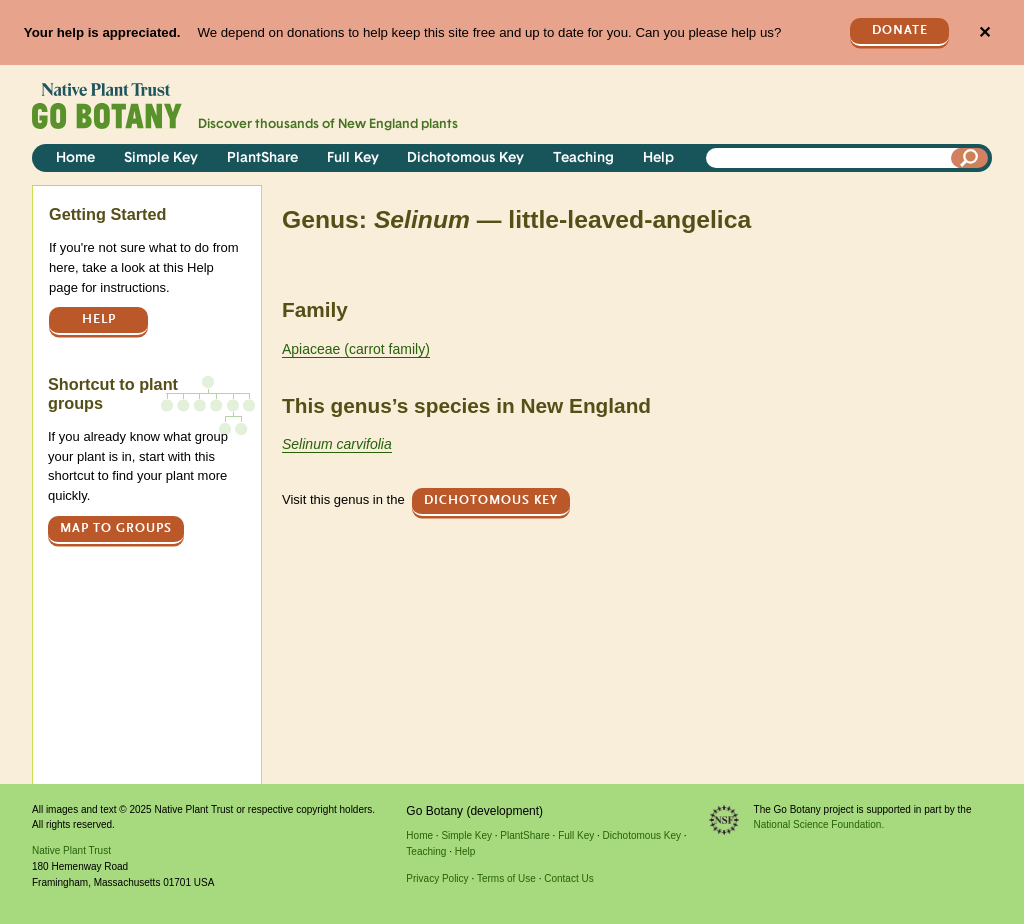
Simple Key (161, 158)
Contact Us (568, 878)
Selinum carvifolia (337, 444)
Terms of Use (506, 878)
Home (75, 158)
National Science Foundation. (819, 824)
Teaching (583, 158)
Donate (900, 30)
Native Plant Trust (71, 850)
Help (658, 158)
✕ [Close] (984, 32)
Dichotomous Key (465, 158)
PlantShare (262, 158)
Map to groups (116, 528)
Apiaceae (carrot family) (356, 349)
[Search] (970, 158)
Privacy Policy (437, 878)
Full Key (353, 158)
